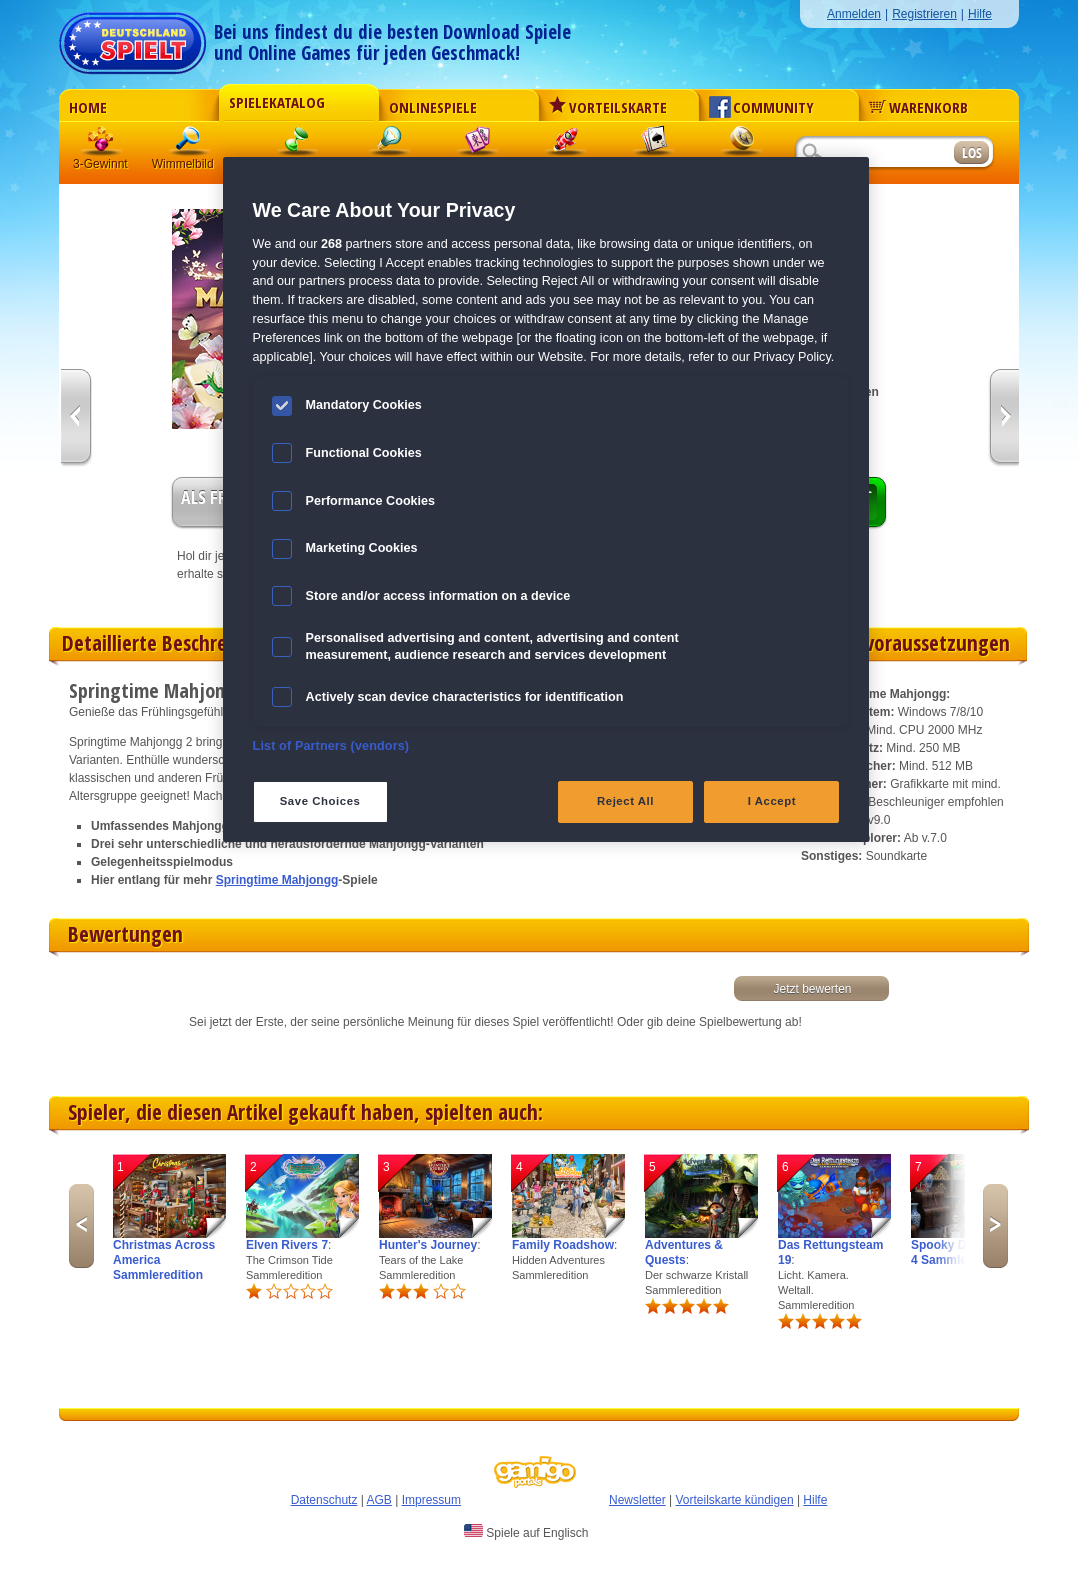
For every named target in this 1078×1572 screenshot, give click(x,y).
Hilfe (980, 14)
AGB (379, 1500)
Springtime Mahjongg (277, 880)
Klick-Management (298, 144)
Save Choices (320, 801)
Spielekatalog (277, 102)
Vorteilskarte (608, 107)
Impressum (431, 1500)
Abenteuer (742, 144)
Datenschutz (324, 1500)
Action (566, 144)
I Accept (772, 801)
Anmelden (854, 14)
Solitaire (654, 144)
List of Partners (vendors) (331, 746)
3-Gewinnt (100, 164)
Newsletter (637, 1500)
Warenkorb (918, 107)
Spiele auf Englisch (526, 1532)
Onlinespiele (433, 107)
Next (995, 1226)
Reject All (625, 801)
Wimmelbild (190, 144)
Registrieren (924, 14)
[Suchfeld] (874, 153)
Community (761, 107)
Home (88, 107)
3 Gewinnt (102, 144)
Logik (390, 144)
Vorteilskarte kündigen (734, 1500)
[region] (546, 499)
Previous (81, 1226)
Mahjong (478, 144)
